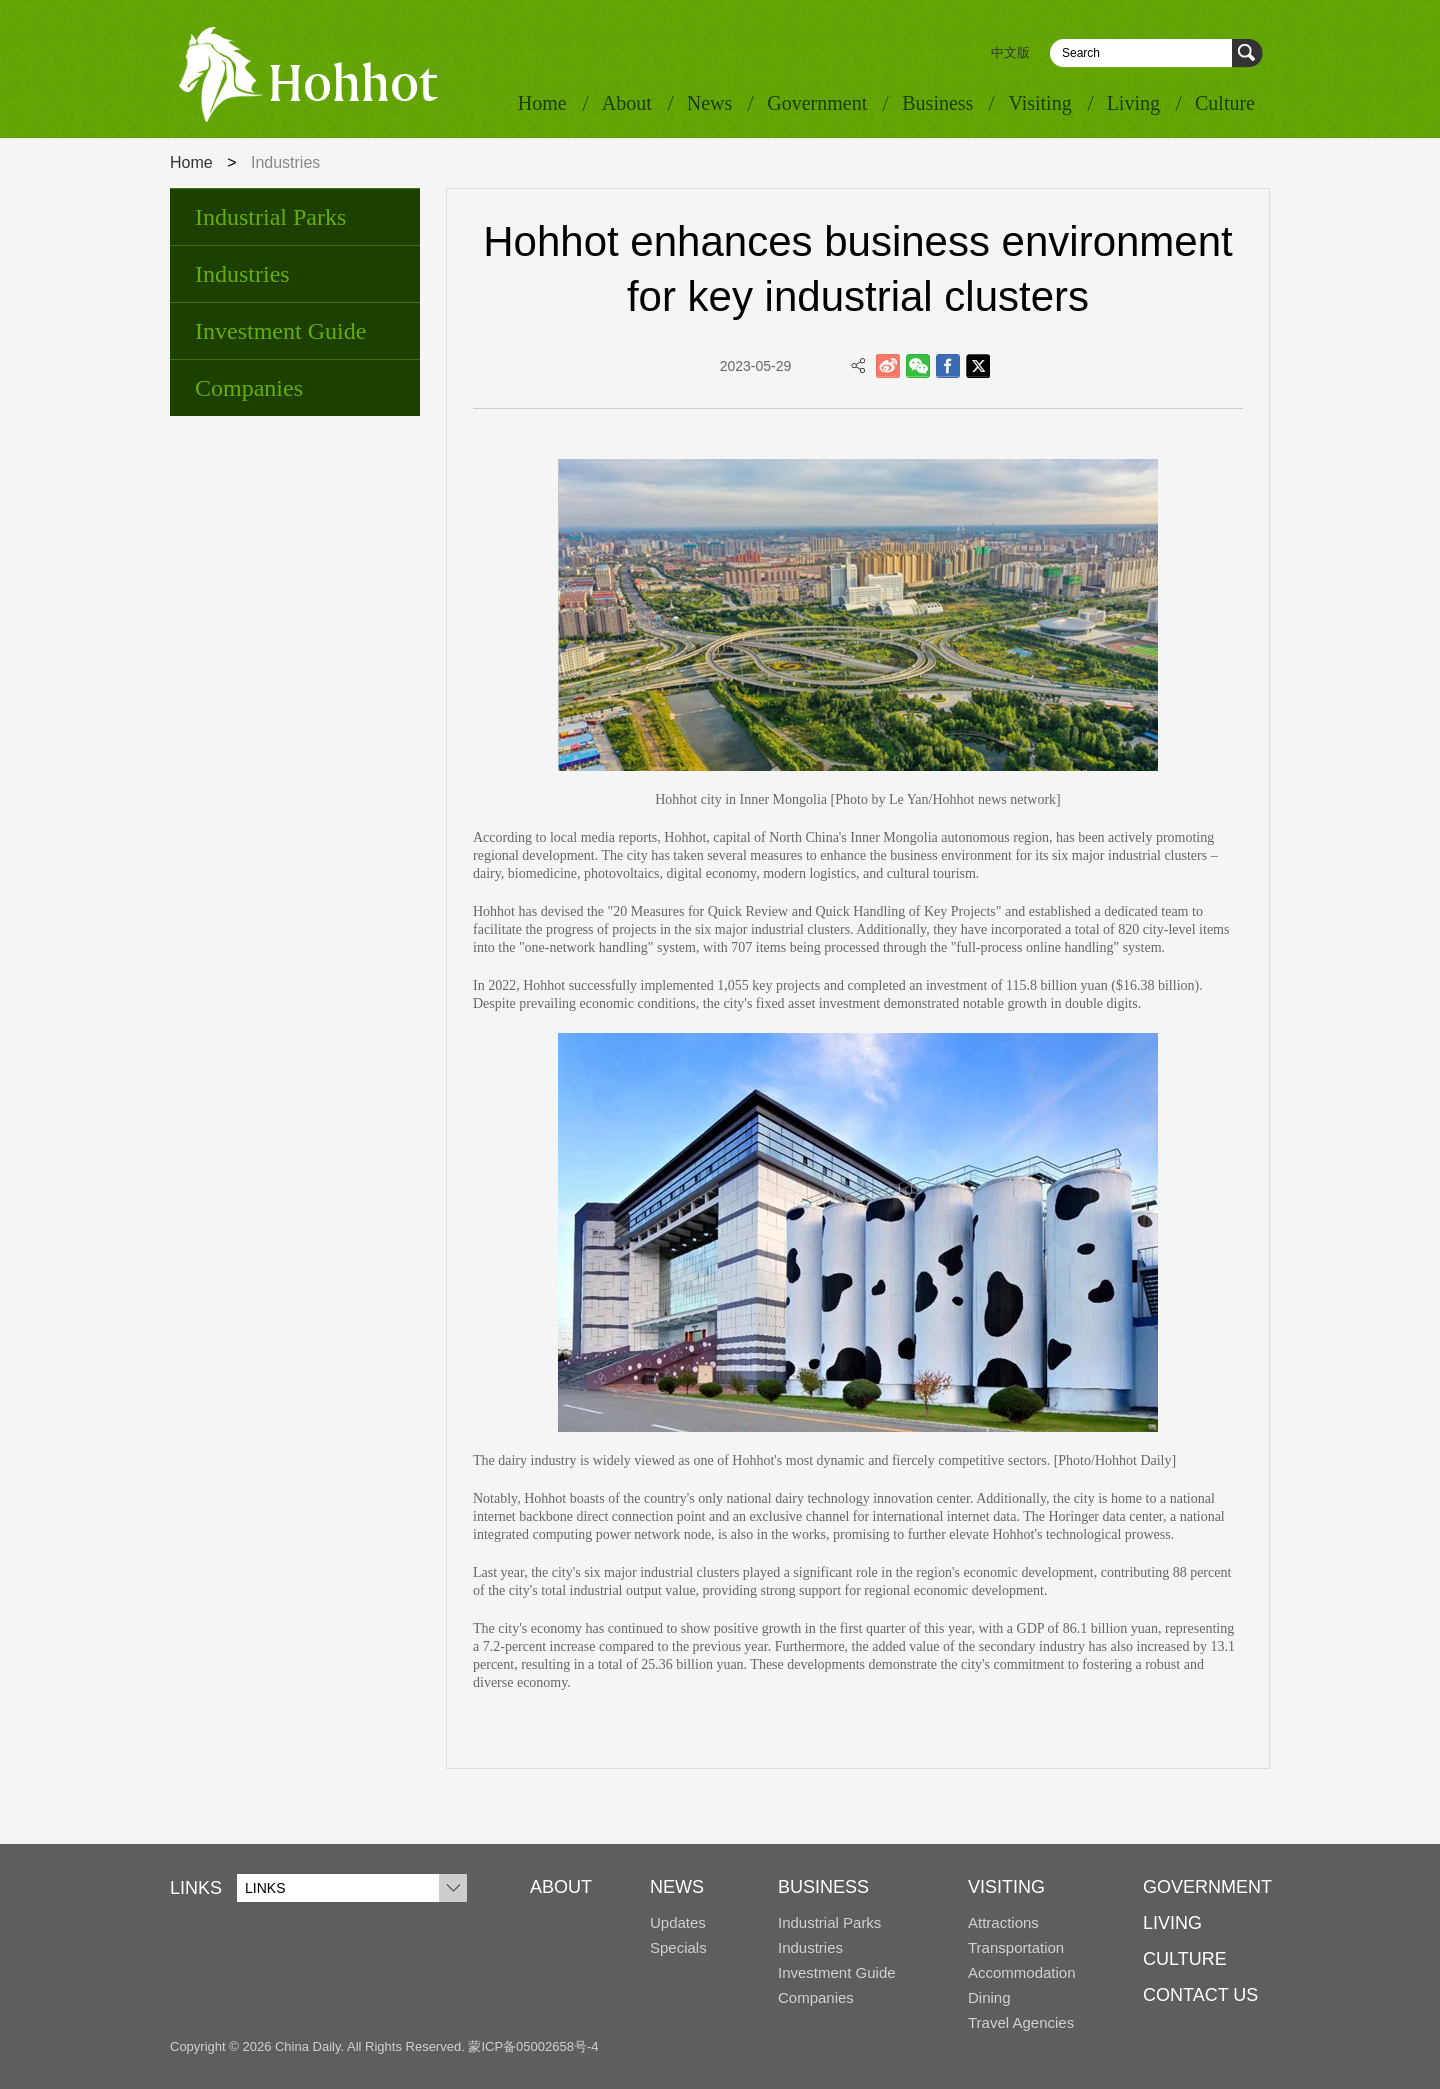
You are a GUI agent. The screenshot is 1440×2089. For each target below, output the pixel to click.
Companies (249, 388)
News (710, 103)
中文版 (1010, 52)
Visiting (1039, 103)
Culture (1225, 103)
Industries (242, 274)
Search (1247, 53)
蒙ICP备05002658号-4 (533, 2046)
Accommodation (1022, 1972)
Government (817, 103)
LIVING (1172, 1923)
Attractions (1003, 1922)
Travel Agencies (1021, 2022)
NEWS (677, 1887)
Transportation (1016, 1947)
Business (937, 103)
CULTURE (1185, 1959)
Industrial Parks (270, 217)
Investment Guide (280, 331)
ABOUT (561, 1887)
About (627, 103)
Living (1133, 103)
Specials (678, 1947)
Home (542, 103)
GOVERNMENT (1207, 1887)
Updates (678, 1922)
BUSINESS (823, 1887)
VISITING (1006, 1887)
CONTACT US (1200, 1995)
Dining (989, 1997)
